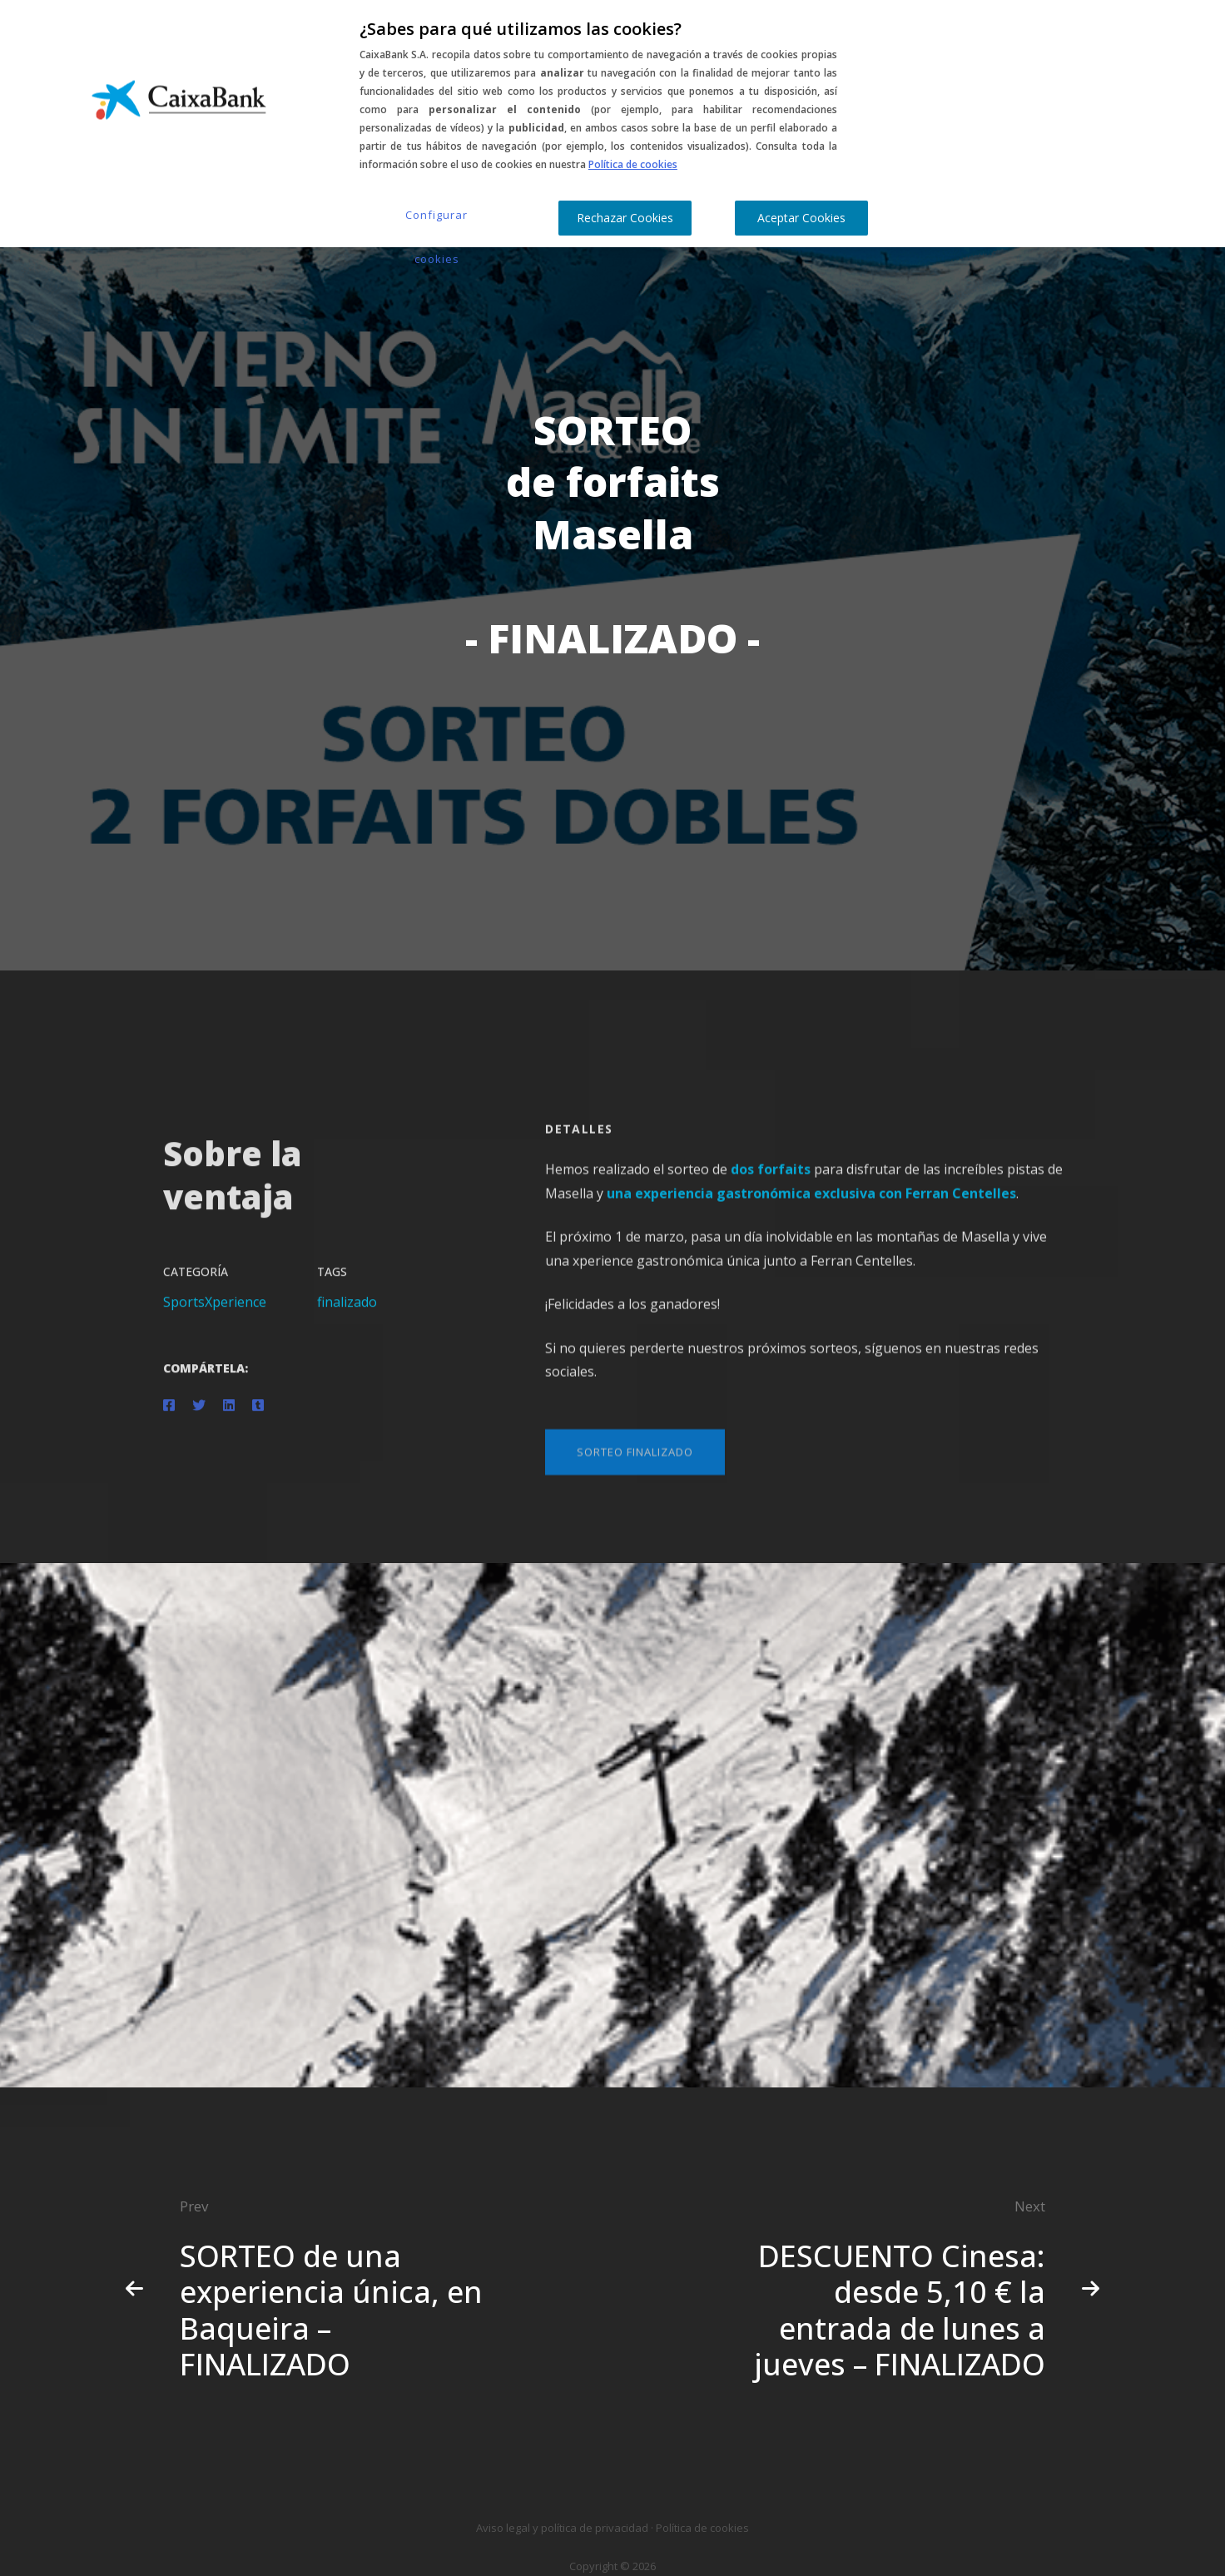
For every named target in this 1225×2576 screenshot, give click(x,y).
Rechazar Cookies (625, 218)
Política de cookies (632, 164)
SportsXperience (214, 1316)
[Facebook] (168, 1419)
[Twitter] (199, 1419)
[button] (635, 1479)
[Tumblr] (257, 1419)
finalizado (347, 1316)
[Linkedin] (228, 1419)
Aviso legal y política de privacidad (562, 2527)
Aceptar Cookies (801, 218)
